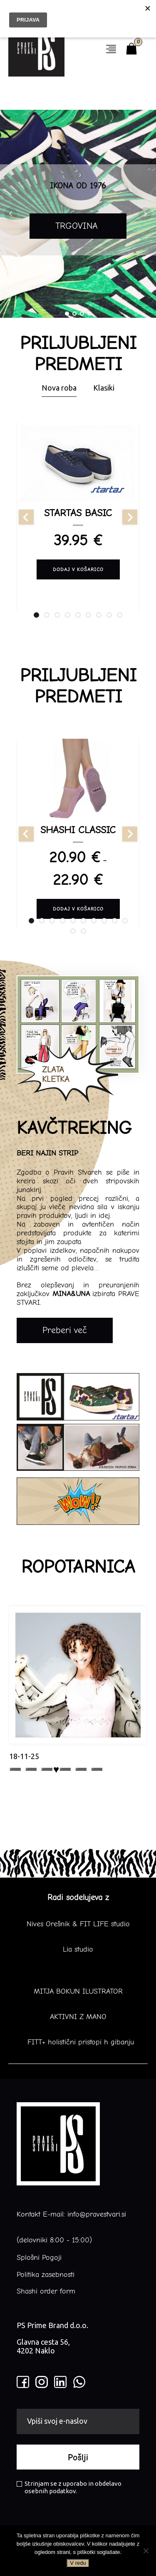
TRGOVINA (78, 225)
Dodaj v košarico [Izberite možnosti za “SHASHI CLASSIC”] (78, 909)
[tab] (36, 615)
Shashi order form (46, 2291)
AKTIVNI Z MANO (78, 2017)
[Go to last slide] (26, 517)
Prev (10, 213)
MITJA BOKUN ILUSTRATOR (78, 1991)
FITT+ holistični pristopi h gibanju (78, 2042)
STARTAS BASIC (78, 513)
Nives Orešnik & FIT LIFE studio (78, 1924)
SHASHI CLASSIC (78, 830)
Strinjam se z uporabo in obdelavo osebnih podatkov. (69, 2487)
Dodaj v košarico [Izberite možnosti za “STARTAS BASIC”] (78, 569)
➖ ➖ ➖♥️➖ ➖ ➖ (56, 1769)
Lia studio (78, 1949)
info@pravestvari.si (96, 2214)
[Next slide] (129, 517)
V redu (78, 2563)
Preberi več (64, 1330)
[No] (145, 2550)
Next (145, 213)
